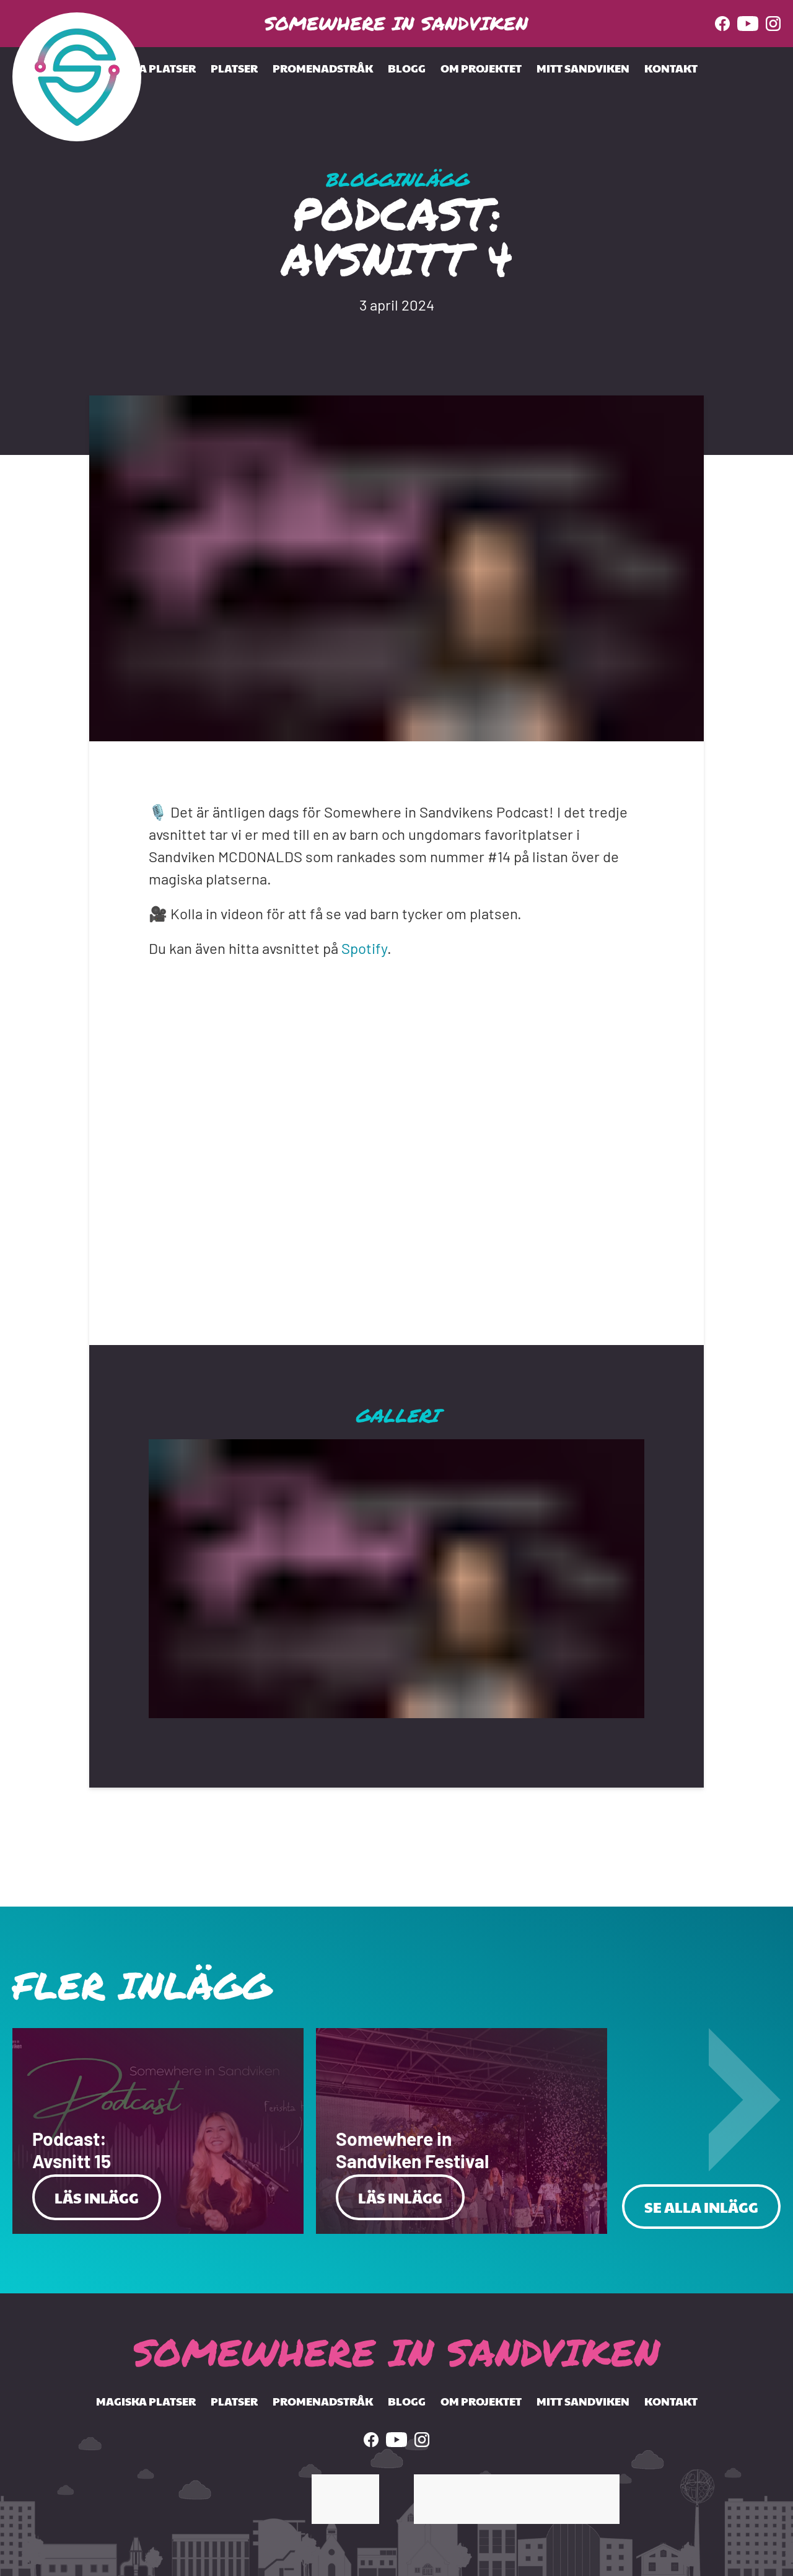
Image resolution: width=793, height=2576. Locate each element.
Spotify (364, 948)
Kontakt (671, 68)
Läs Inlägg (97, 2197)
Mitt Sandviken (583, 68)
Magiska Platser (146, 68)
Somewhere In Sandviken (396, 23)
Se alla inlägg (701, 2206)
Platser (234, 68)
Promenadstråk (323, 68)
